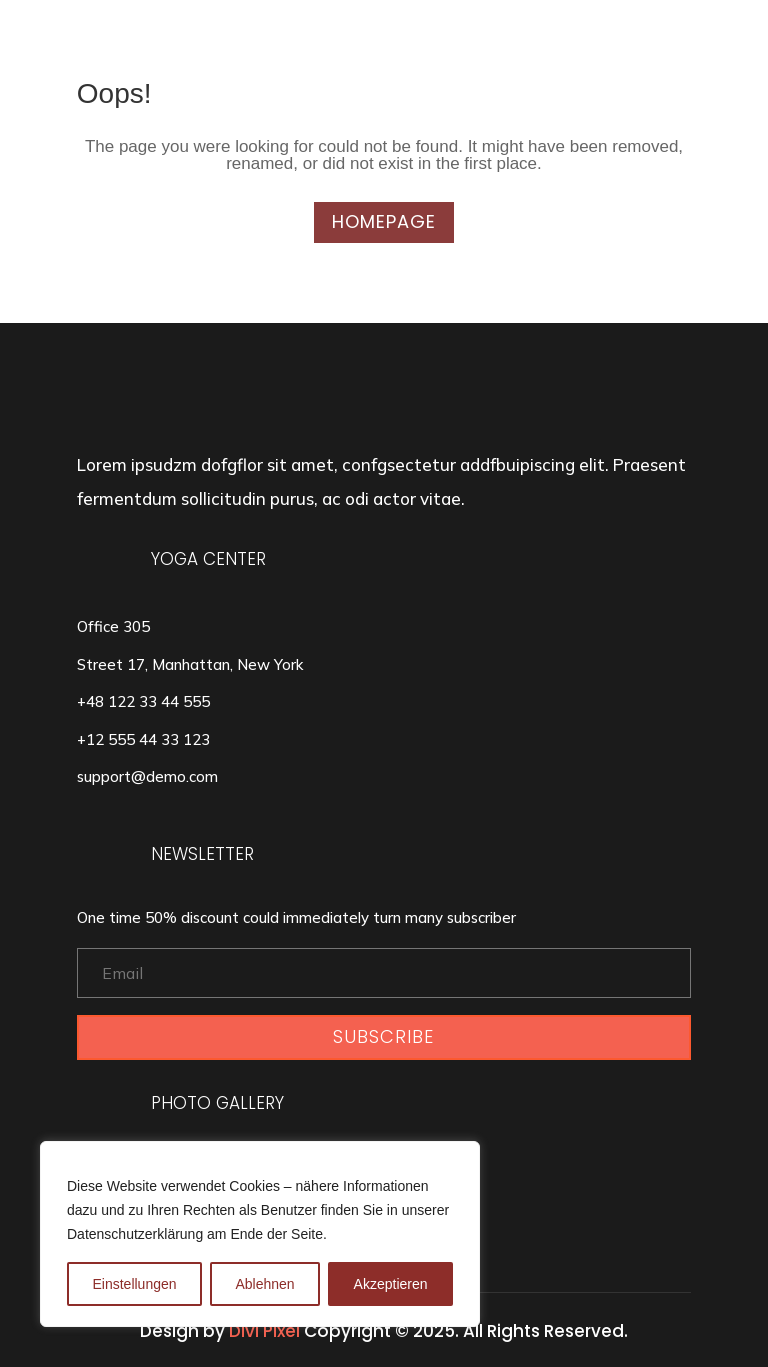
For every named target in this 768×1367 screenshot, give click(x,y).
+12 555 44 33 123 (143, 739)
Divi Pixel (264, 1331)
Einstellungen (134, 1284)
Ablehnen (264, 1284)
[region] (260, 1234)
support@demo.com (147, 776)
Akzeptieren (391, 1284)
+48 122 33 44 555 (143, 701)
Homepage (384, 221)
